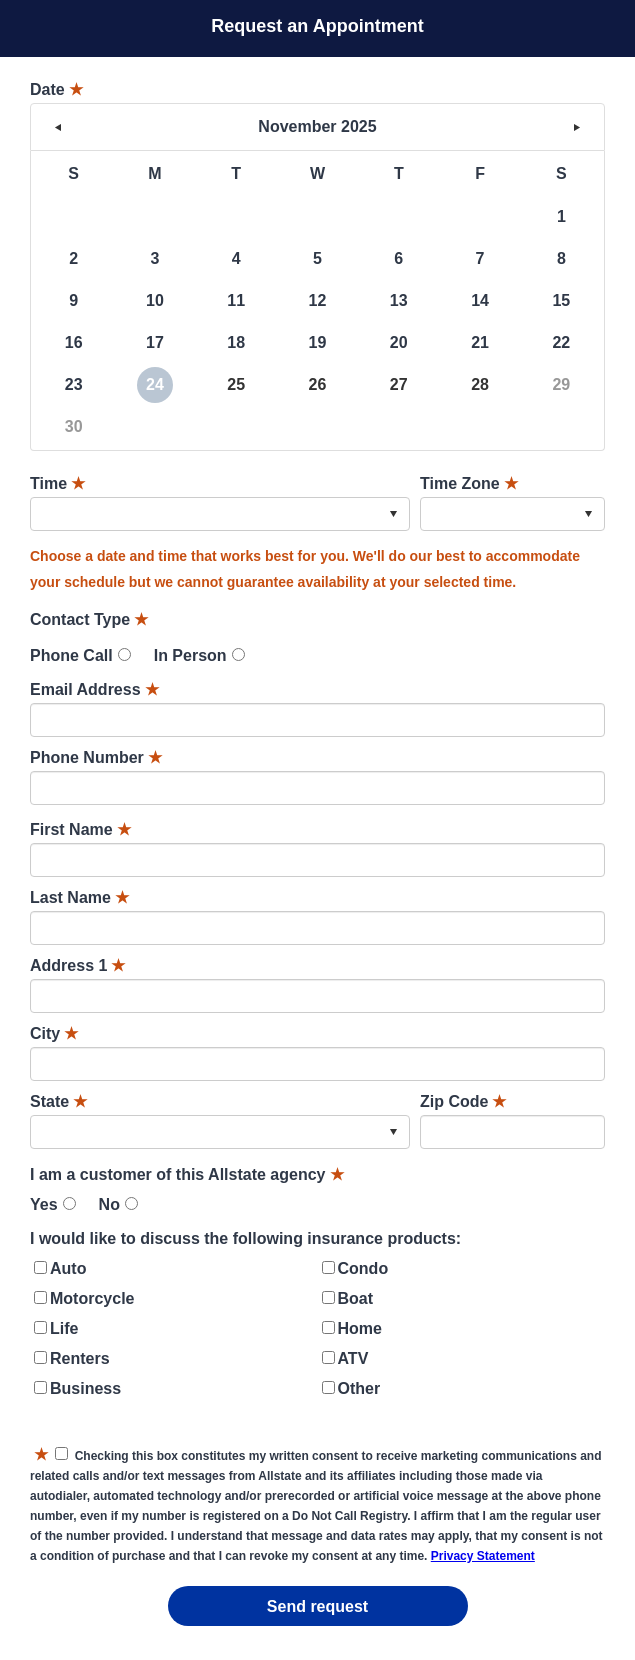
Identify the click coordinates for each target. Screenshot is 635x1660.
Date (56, 89)
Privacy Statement (483, 1556)
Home (360, 1328)
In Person (190, 655)
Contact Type (89, 619)
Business (85, 1388)
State (58, 1101)
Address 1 (77, 965)
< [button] (58, 127)
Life (64, 1328)
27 (399, 384)
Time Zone (469, 483)
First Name (80, 829)
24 (155, 384)
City (54, 1033)
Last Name (79, 897)
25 (236, 384)
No (109, 1204)
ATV (353, 1358)
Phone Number (96, 757)
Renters (80, 1358)
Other (359, 1388)
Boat (356, 1298)
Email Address (94, 689)
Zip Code (463, 1101)
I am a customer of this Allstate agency (187, 1174)
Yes (44, 1204)
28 (480, 384)
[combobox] (220, 514)
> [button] (577, 127)
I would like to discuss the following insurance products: (245, 1238)
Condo (363, 1268)
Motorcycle (92, 1298)
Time (57, 483)
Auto (68, 1268)
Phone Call (71, 655)
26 (318, 384)
